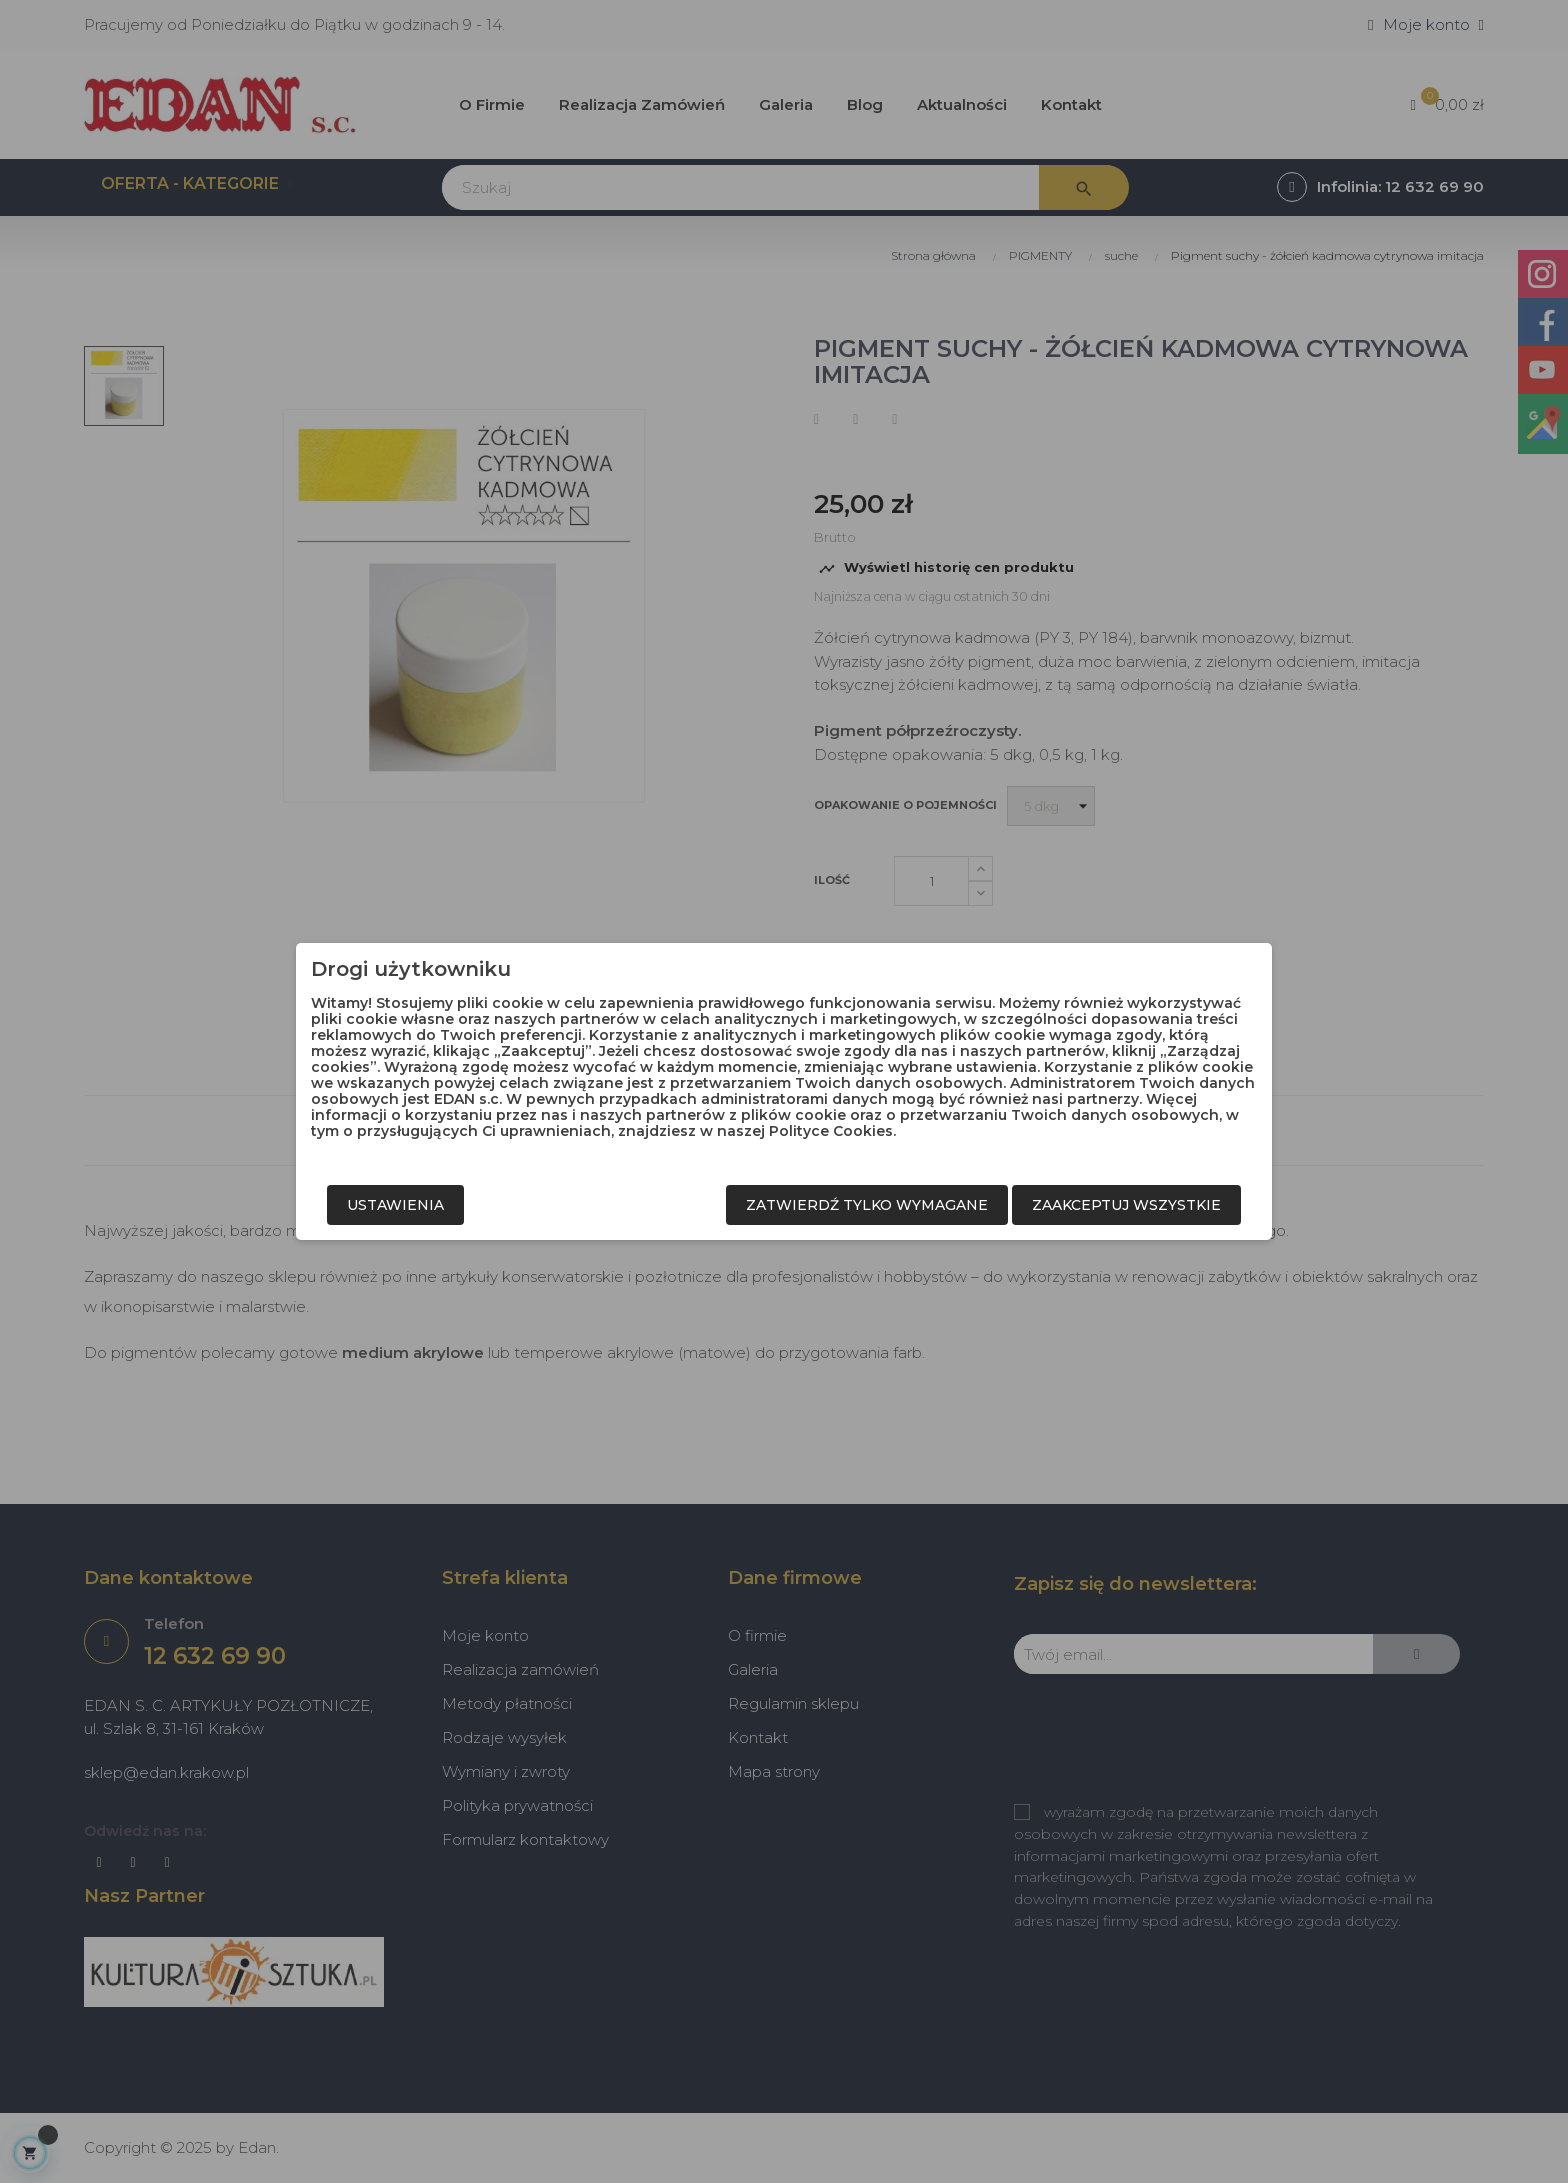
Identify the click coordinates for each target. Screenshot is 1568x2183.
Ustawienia (395, 1205)
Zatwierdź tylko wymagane (867, 1205)
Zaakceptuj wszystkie (1126, 1205)
